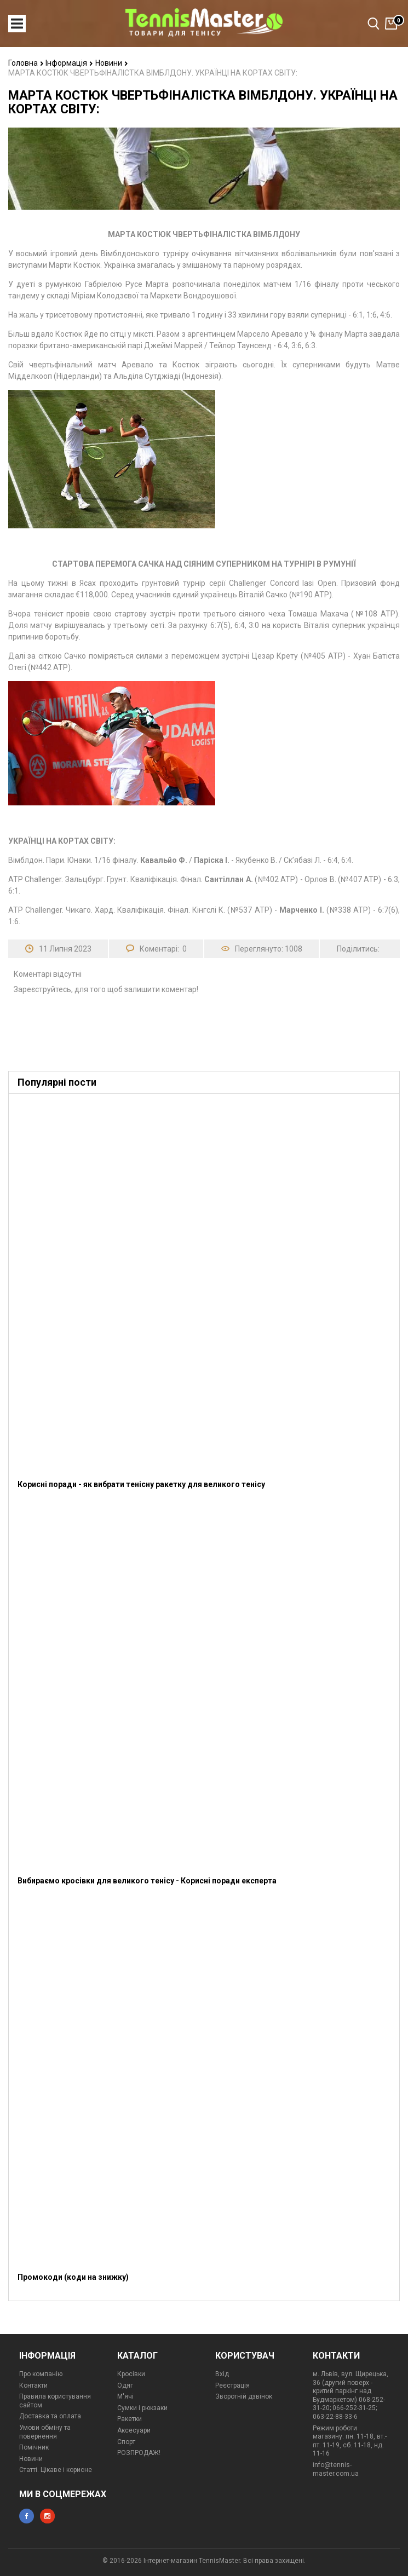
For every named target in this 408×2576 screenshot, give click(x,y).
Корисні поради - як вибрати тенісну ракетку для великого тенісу (141, 1484)
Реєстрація (232, 2385)
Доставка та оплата (50, 2416)
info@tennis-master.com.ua (336, 2469)
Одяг (125, 2385)
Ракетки (129, 2419)
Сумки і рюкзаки (142, 2408)
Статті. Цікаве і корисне (55, 2470)
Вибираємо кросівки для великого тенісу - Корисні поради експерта (147, 1880)
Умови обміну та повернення (45, 2432)
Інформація (69, 63)
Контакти (33, 2385)
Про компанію (40, 2374)
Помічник (34, 2447)
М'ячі (125, 2396)
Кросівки (131, 2374)
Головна (26, 63)
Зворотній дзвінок (243, 2396)
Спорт (126, 2442)
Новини (111, 63)
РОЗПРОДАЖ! (138, 2453)
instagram (47, 2516)
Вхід (222, 2374)
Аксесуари (134, 2430)
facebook (26, 2516)
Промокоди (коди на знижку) (73, 2277)
